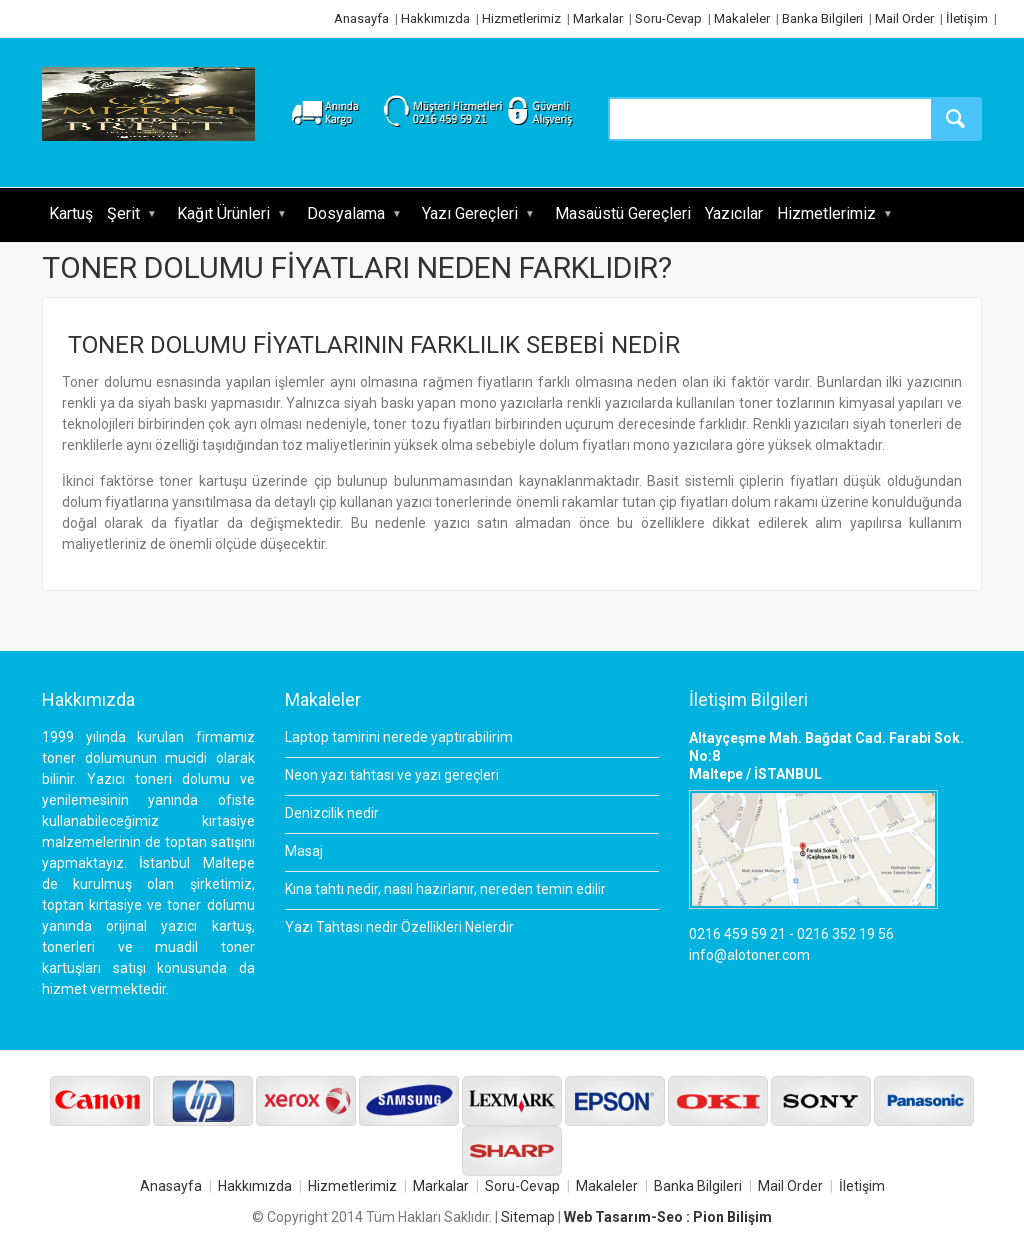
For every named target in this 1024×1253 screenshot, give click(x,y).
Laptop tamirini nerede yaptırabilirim (399, 737)
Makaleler (742, 18)
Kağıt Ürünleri (223, 213)
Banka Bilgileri (822, 18)
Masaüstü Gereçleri (623, 213)
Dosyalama (346, 213)
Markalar (598, 18)
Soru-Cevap (668, 18)
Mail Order (904, 18)
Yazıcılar (734, 213)
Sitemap (528, 1217)
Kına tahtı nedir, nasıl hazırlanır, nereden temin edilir (445, 889)
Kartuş (71, 213)
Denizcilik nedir (332, 813)
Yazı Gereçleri (470, 213)
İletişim (967, 18)
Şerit (123, 213)
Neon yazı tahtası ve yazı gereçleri (392, 775)
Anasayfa (361, 18)
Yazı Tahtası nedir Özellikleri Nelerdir (399, 927)
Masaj (304, 851)
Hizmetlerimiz (521, 18)
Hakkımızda (435, 18)
